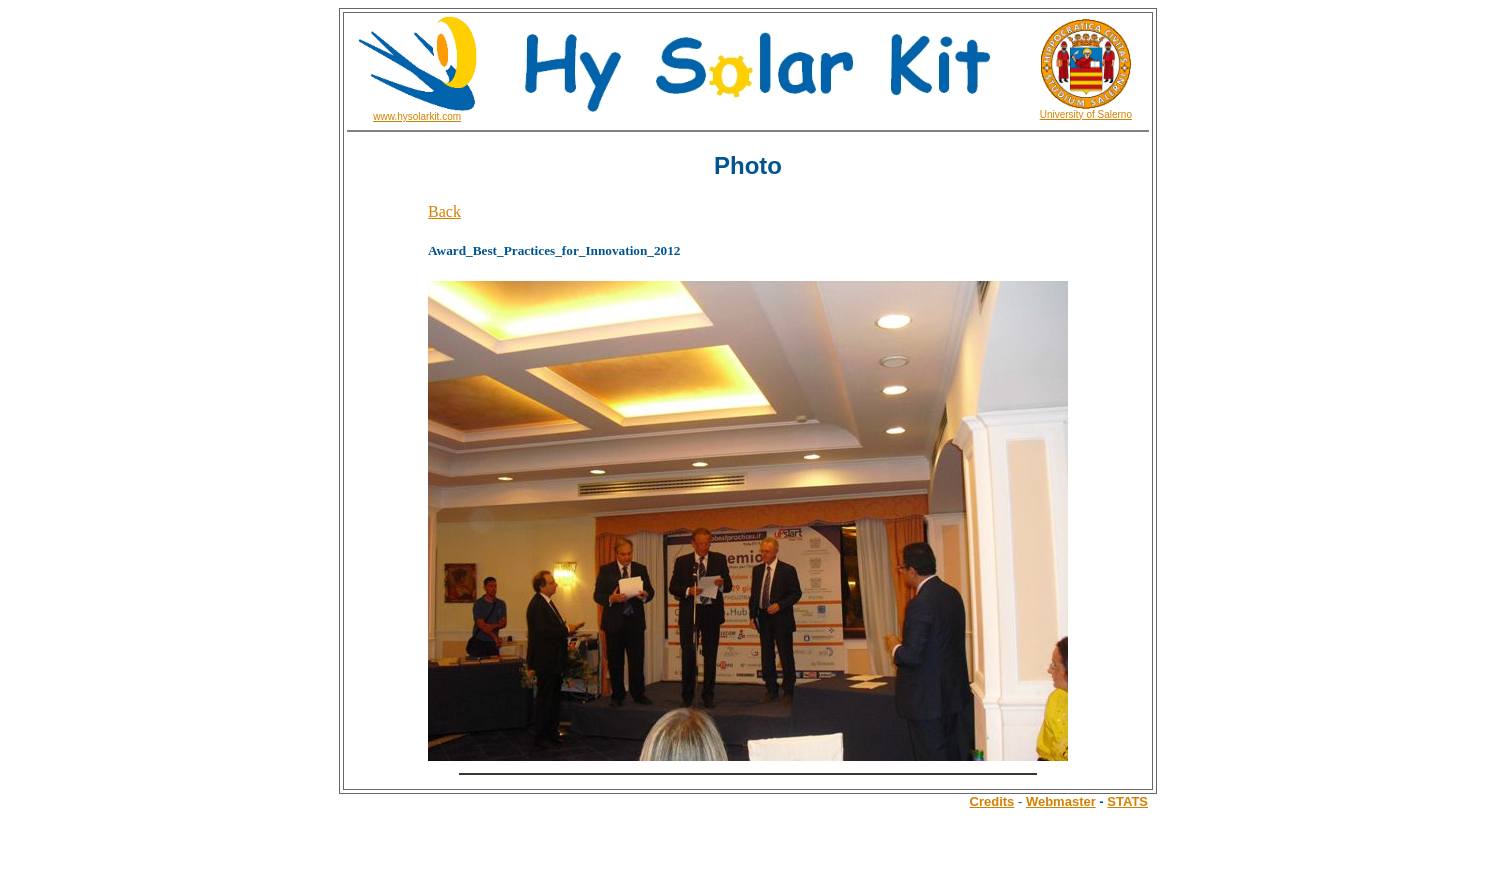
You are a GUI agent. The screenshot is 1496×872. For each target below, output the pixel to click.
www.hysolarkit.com (417, 116)
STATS (1127, 801)
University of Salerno (1086, 114)
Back (444, 211)
